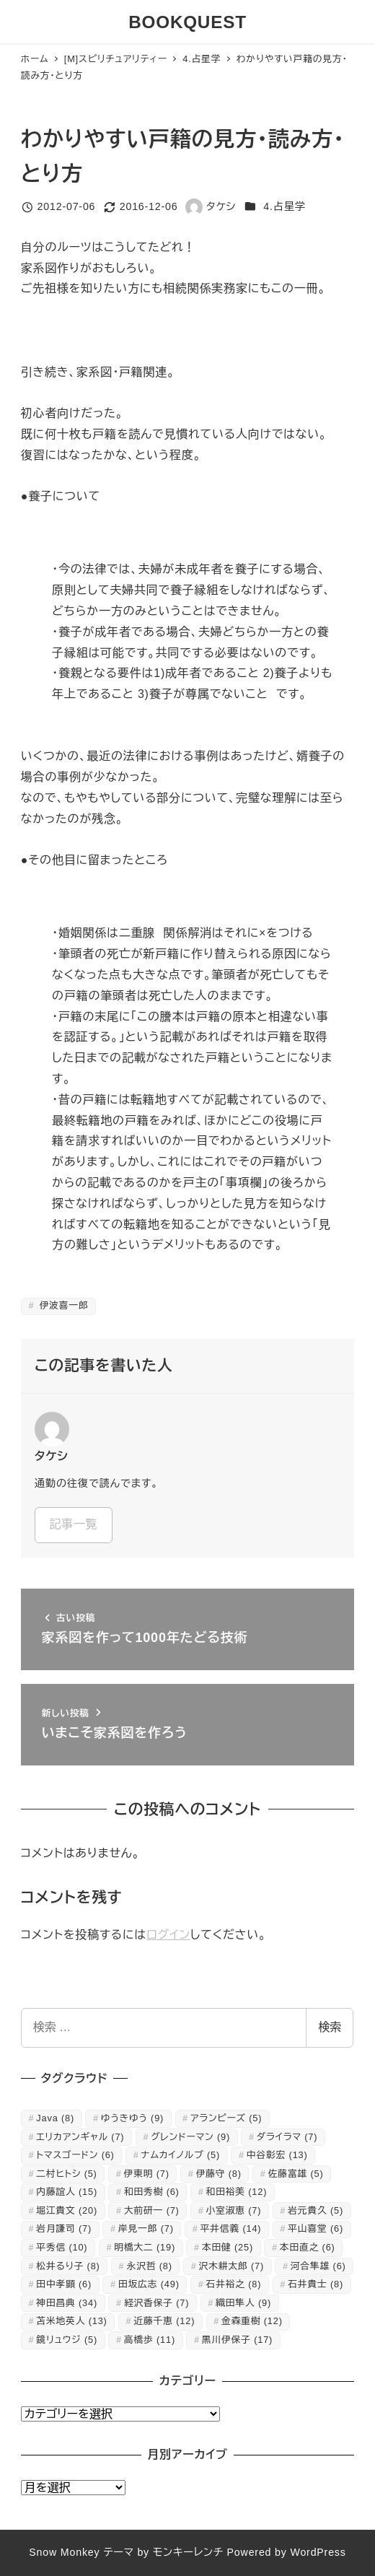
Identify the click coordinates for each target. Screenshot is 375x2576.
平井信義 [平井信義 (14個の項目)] (231, 2228)
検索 (329, 2027)
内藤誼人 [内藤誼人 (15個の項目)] (66, 2191)
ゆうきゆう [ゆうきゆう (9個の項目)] (132, 2118)
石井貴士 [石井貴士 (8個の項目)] (315, 2284)
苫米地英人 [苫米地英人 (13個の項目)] (71, 2320)
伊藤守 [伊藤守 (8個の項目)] (219, 2173)
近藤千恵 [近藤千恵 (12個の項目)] (164, 2320)
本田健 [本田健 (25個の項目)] (227, 2247)
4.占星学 (284, 206)
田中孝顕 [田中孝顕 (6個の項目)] (64, 2284)
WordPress (317, 2552)
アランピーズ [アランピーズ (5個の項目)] (226, 2118)
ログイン (168, 1935)
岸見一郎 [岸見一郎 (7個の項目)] (146, 2228)
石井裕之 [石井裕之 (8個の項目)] (234, 2284)
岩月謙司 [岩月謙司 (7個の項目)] (64, 2228)
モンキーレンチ (188, 2552)
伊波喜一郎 (62, 1305)
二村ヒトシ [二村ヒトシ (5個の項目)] (66, 2173)
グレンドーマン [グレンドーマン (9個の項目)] (190, 2136)
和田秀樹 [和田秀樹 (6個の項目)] (152, 2191)
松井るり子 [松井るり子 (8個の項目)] (68, 2266)
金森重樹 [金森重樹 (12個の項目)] (252, 2320)
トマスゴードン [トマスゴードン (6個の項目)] (75, 2154)
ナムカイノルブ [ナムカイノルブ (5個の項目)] (180, 2154)
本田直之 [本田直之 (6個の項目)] (307, 2247)
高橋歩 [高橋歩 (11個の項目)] (149, 2339)
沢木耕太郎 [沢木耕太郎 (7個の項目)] (231, 2266)
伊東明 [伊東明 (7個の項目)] (146, 2173)
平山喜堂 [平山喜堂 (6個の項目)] (315, 2228)
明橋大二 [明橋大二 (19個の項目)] (144, 2247)
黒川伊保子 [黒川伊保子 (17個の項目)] (237, 2339)
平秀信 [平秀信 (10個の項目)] (61, 2247)
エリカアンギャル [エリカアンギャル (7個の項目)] (80, 2136)
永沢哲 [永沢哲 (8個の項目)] (149, 2266)
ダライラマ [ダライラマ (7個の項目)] (287, 2136)
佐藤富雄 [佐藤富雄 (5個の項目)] (296, 2173)
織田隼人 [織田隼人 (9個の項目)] (243, 2302)
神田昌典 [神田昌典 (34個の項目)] (66, 2302)
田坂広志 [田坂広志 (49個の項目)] (149, 2284)
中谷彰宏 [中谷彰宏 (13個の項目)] (277, 2154)
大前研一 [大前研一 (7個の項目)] (152, 2210)
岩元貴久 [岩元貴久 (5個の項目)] (315, 2210)
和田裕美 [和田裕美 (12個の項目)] (237, 2191)
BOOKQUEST (187, 22)
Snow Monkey (64, 2552)
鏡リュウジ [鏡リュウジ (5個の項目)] (66, 2339)
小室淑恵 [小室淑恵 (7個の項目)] (234, 2210)
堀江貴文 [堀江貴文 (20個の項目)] (66, 2210)
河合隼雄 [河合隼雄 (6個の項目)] (318, 2266)
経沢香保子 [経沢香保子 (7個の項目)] (156, 2302)
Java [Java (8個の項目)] (55, 2118)
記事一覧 (73, 1524)
